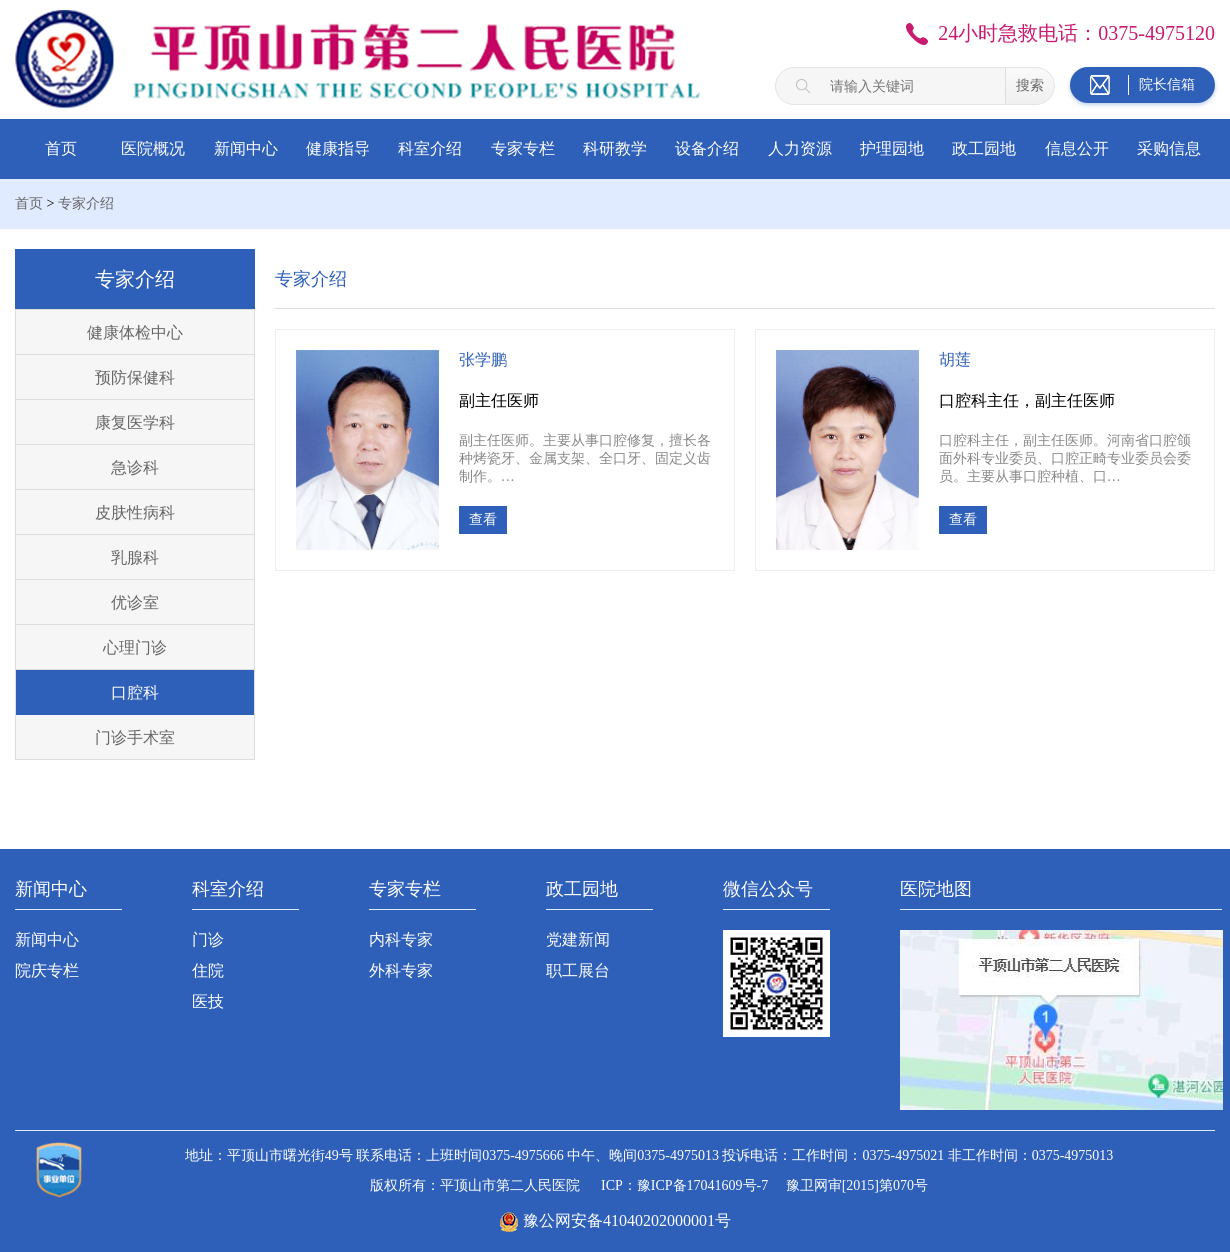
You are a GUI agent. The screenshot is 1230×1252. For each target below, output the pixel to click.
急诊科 (135, 467)
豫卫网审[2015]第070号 (857, 1185)
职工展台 (578, 970)
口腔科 (135, 692)
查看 (483, 519)
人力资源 (800, 148)
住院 (208, 970)
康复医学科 (135, 422)
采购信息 (1169, 148)
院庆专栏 (47, 970)
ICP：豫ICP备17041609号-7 (684, 1185)
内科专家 (401, 939)
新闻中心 (246, 148)
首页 (61, 148)
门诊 (208, 939)
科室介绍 (430, 148)
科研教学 (615, 148)
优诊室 (135, 602)
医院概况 (153, 148)
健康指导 (338, 148)
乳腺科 (135, 557)
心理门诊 (135, 647)
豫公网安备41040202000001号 (627, 1220)
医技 (208, 1001)
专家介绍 (86, 203)
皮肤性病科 (135, 512)
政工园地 (984, 148)
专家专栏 (523, 148)
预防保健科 (135, 377)
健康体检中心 (135, 332)
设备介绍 (707, 148)
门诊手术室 (135, 737)
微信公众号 (768, 889)
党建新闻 (578, 939)
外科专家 (401, 970)
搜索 (1030, 85)
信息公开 (1077, 148)
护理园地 (892, 148)
